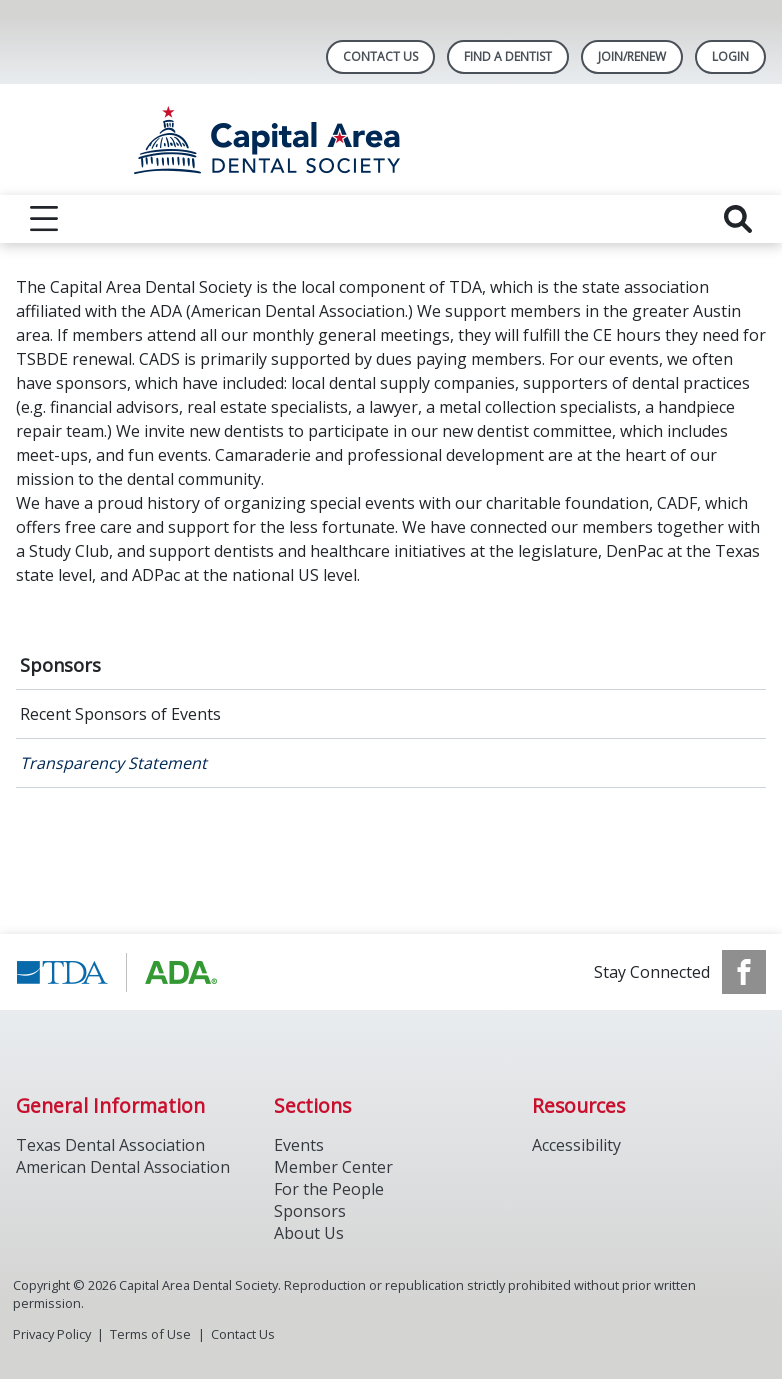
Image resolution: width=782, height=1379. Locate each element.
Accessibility (576, 1145)
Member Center (333, 1167)
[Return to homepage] (391, 139)
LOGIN (730, 56)
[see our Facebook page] (744, 972)
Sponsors (60, 665)
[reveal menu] (44, 219)
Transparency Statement (113, 763)
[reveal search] (738, 219)
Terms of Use (150, 1334)
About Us (309, 1233)
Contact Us (380, 56)
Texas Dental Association (110, 1145)
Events (299, 1145)
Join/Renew (632, 56)
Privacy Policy (52, 1334)
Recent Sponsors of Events (120, 714)
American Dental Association (123, 1167)
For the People (329, 1189)
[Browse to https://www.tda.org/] (117, 972)
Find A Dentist (508, 56)
